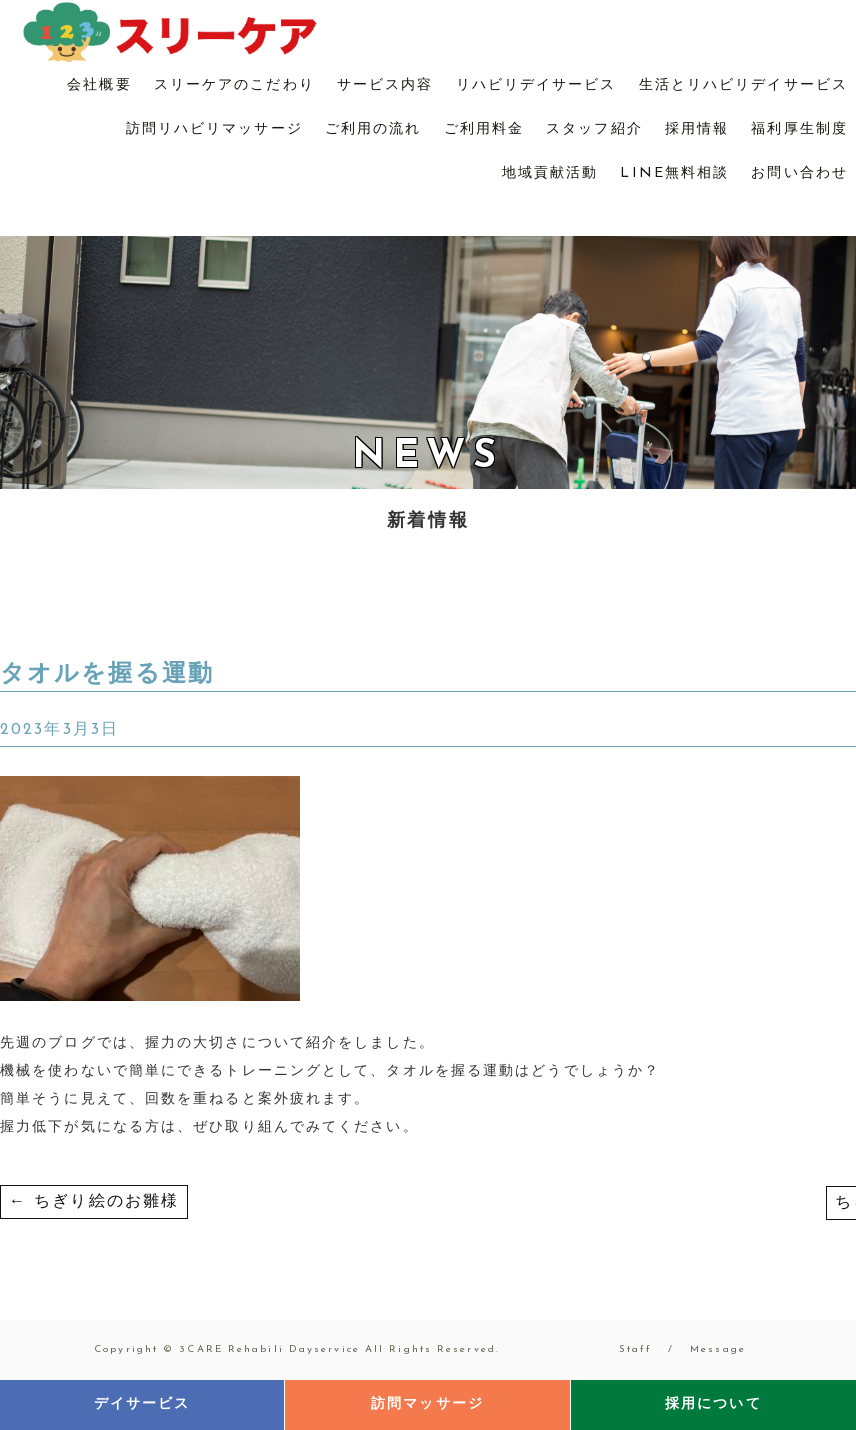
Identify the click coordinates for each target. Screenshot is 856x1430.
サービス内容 (385, 85)
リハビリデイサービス (536, 85)
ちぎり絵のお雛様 (94, 1202)
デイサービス (142, 1404)
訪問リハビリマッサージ (214, 129)
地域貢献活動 (550, 173)
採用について (713, 1404)
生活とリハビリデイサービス (743, 85)
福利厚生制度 (799, 129)
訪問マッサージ (427, 1404)
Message (718, 1349)
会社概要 (99, 85)
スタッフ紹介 (594, 129)
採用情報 (697, 129)
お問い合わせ (799, 173)
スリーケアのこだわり (234, 85)
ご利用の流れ (373, 129)
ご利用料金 (484, 129)
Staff (636, 1349)
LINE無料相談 (674, 173)
